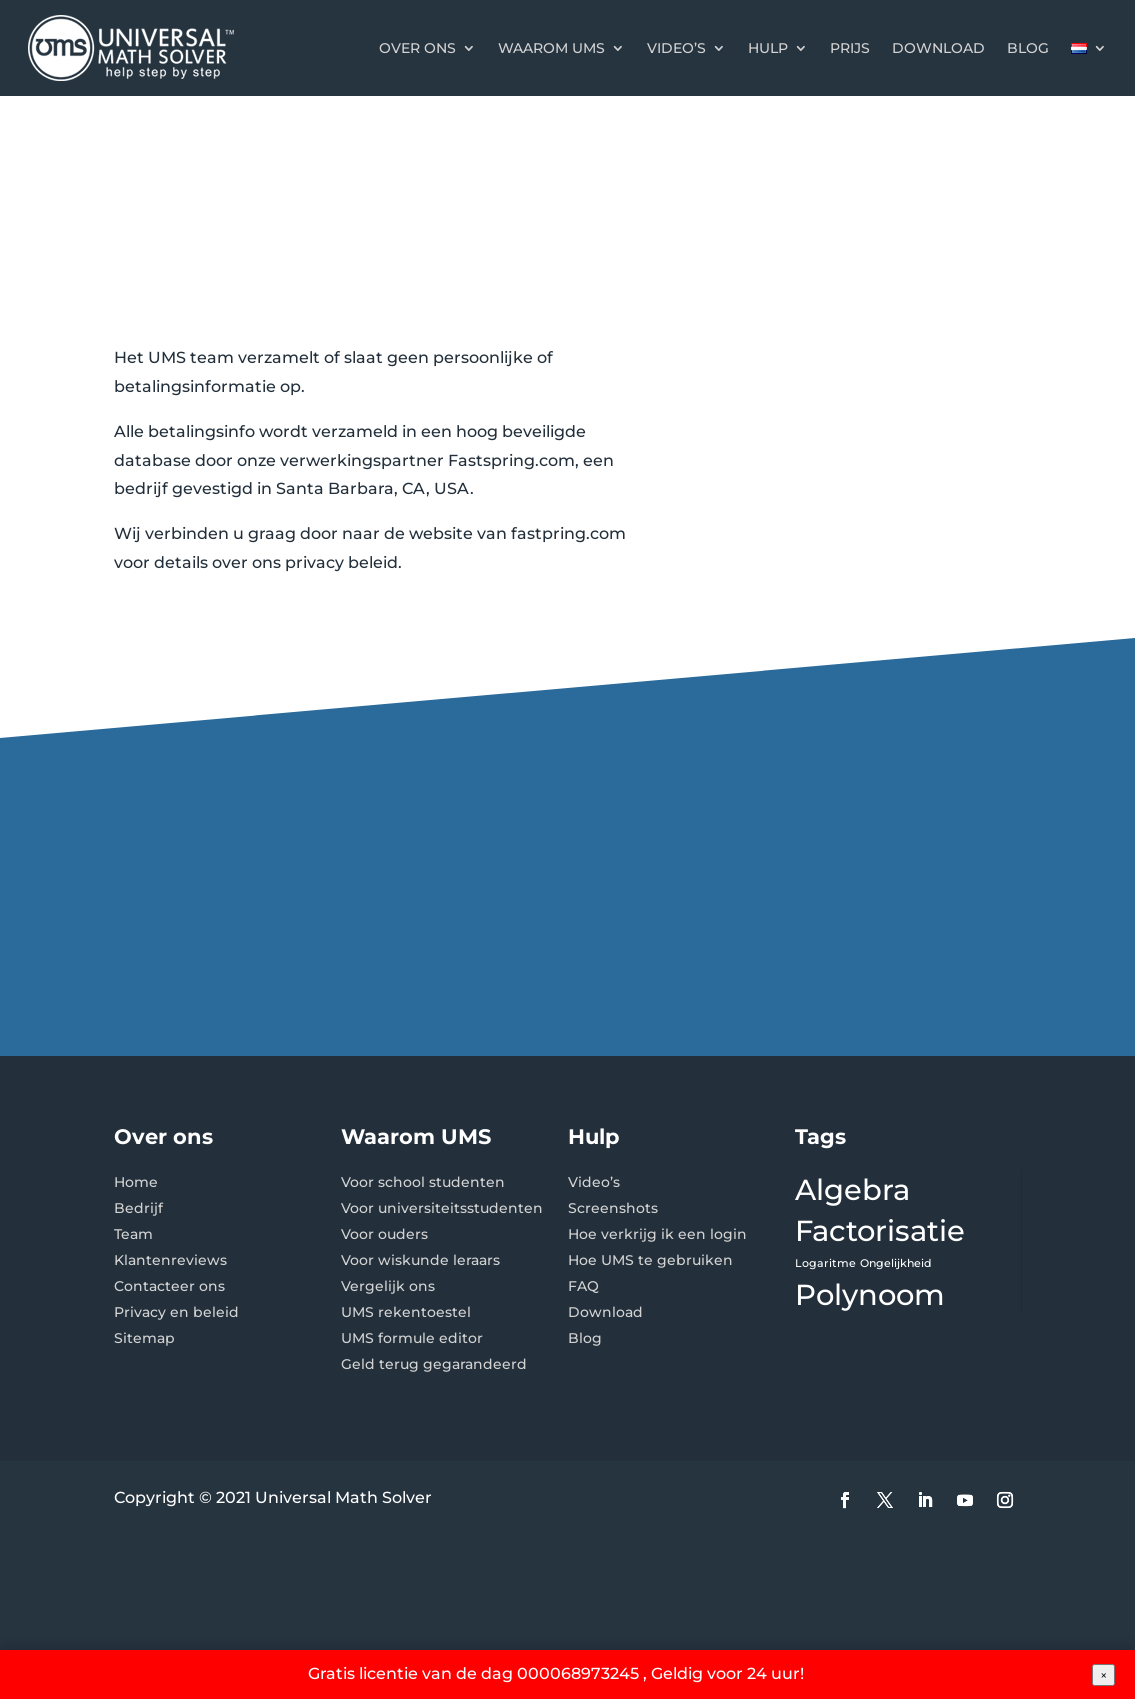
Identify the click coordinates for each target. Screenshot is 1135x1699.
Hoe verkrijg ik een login (657, 1234)
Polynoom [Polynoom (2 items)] (870, 1294)
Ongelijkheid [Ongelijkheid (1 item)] (896, 1263)
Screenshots (613, 1208)
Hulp (768, 48)
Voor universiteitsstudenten (442, 1208)
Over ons (417, 48)
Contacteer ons (169, 1286)
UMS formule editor (412, 1338)
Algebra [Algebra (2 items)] (852, 1189)
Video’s (676, 48)
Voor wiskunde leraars (420, 1260)
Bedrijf (138, 1208)
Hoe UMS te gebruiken (650, 1260)
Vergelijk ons (388, 1286)
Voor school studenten (423, 1182)
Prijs (850, 48)
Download (938, 48)
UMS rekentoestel (406, 1312)
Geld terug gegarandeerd (434, 1364)
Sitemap (144, 1338)
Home (136, 1182)
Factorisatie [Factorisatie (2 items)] (880, 1230)
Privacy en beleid (176, 1312)
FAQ (583, 1286)
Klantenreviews (170, 1260)
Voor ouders (384, 1234)
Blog (1028, 48)
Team (133, 1234)
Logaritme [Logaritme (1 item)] (825, 1263)
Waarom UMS (551, 48)
